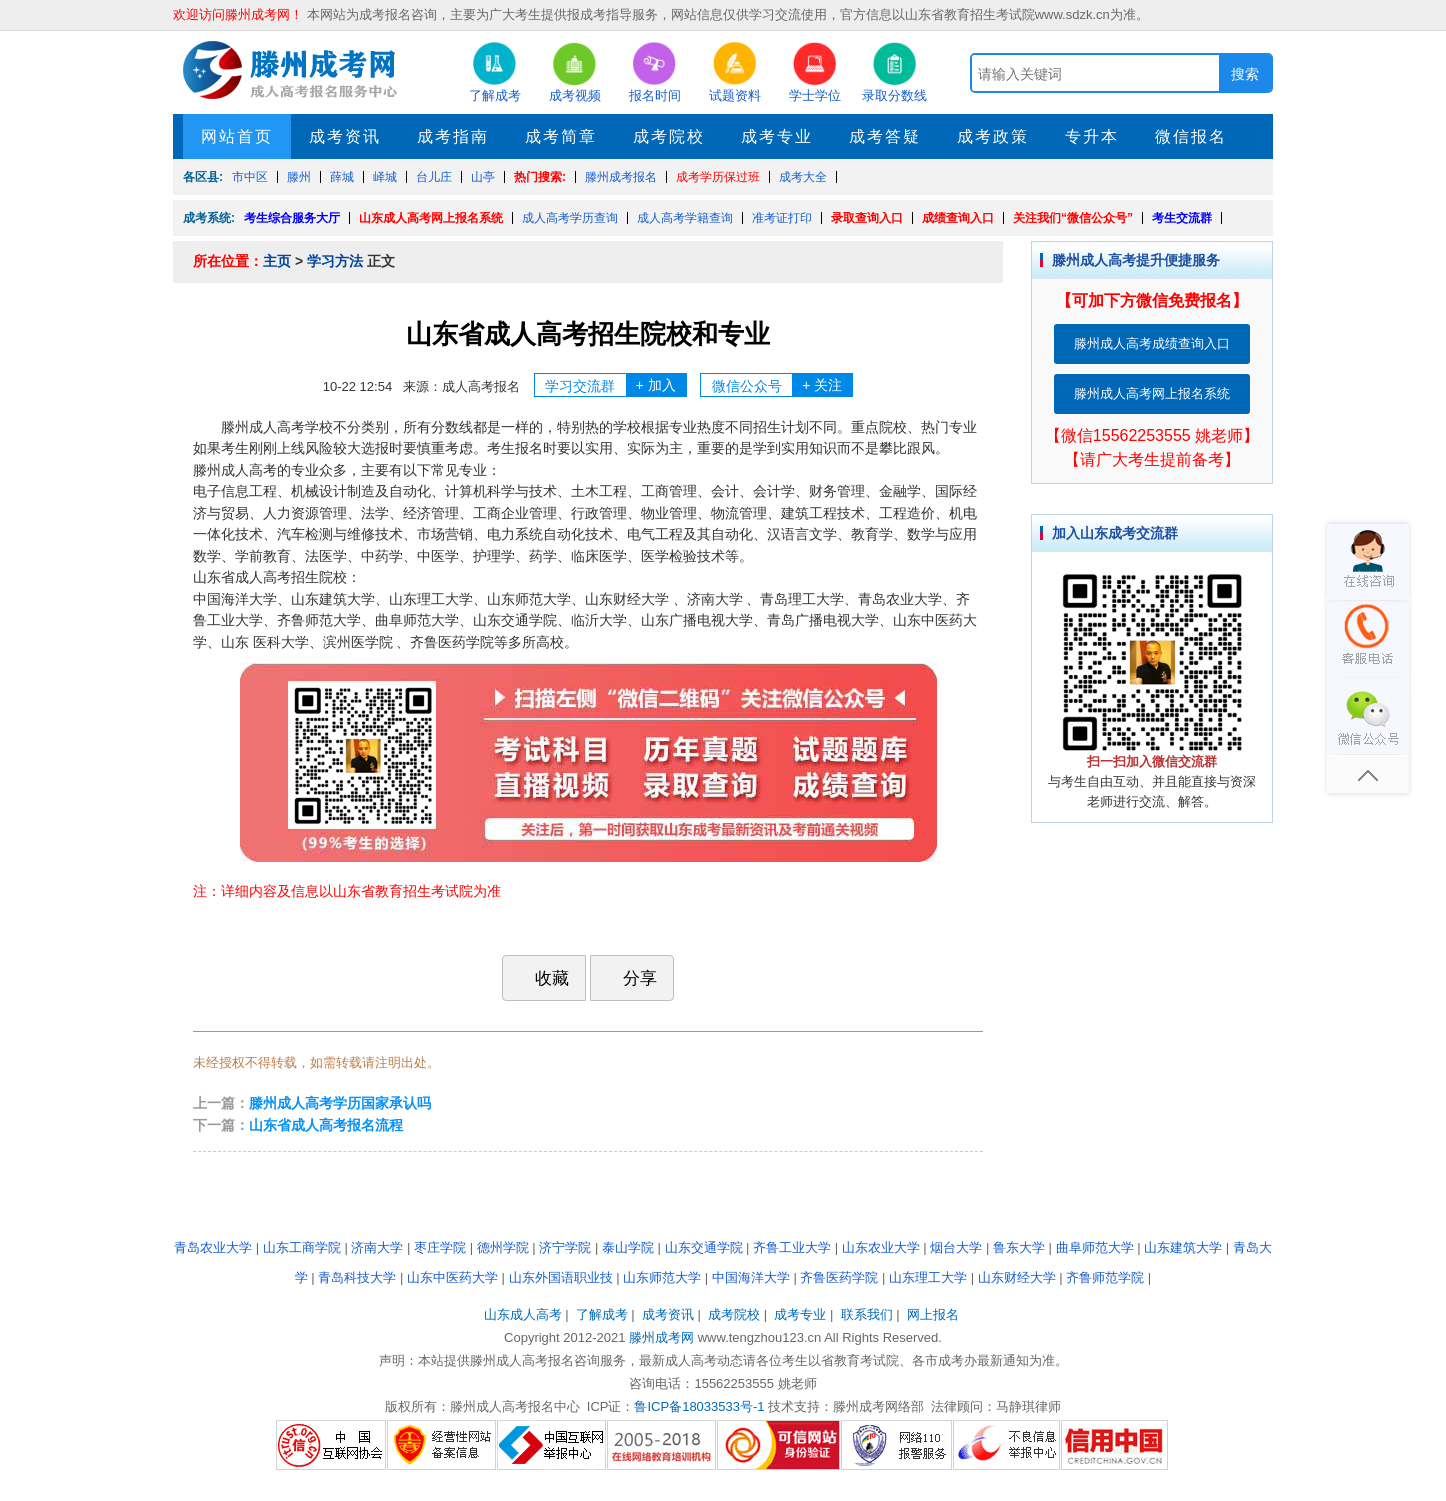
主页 (277, 261)
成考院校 (669, 136)
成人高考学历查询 (570, 218)
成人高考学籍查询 (685, 218)
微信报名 (1191, 136)
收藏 (542, 978)
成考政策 (993, 136)
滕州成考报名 (621, 177)
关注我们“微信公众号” (1073, 218)
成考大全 (803, 177)
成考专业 (777, 136)
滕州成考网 (661, 1337)
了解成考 (602, 1314)
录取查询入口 (867, 218)
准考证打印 (782, 218)
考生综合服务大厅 (292, 218)
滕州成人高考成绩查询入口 (1152, 343)
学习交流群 (615, 385)
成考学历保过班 (718, 177)
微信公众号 (782, 385)
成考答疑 (885, 136)
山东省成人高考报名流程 (326, 1125)
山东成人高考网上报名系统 (431, 218)
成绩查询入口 (958, 218)
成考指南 (453, 136)
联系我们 (867, 1314)
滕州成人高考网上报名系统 (1152, 393)
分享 (630, 977)
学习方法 (335, 261)
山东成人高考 (523, 1314)
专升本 (1092, 136)
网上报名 (933, 1314)
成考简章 (561, 136)
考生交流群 (1182, 218)
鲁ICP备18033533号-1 (699, 1406)
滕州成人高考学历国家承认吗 (340, 1103)
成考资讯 (345, 136)
